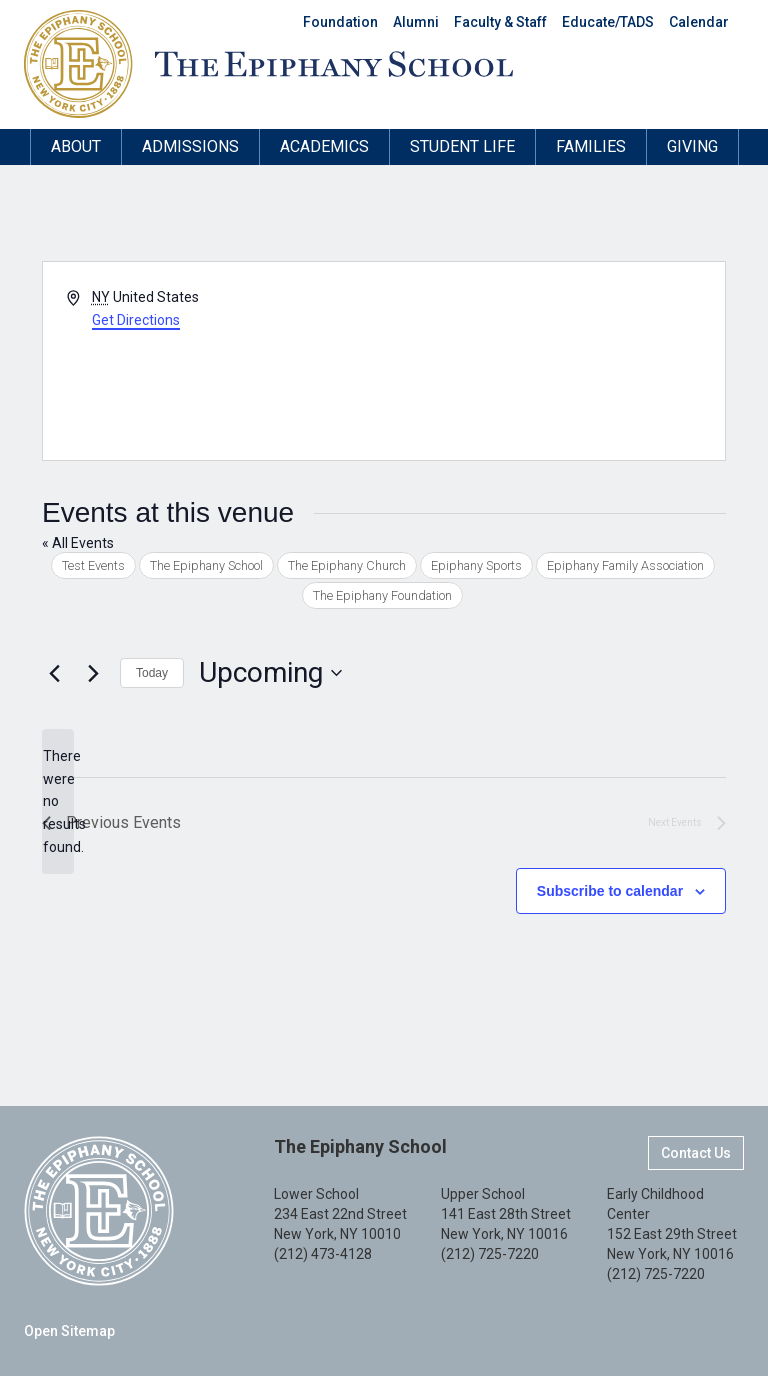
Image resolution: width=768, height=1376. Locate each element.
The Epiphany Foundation (382, 595)
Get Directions (136, 320)
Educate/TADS (608, 22)
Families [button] (591, 146)
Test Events (93, 565)
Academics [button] (324, 146)
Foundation (340, 22)
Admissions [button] (190, 146)
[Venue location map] (553, 361)
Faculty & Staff (500, 22)
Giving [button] (692, 146)
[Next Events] (93, 673)
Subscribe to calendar (610, 891)
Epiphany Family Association (625, 565)
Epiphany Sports (476, 565)
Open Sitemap (69, 1331)
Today (152, 673)
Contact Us (696, 1153)
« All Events (78, 543)
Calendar (699, 22)
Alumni (416, 22)
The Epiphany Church (347, 565)
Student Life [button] (462, 146)
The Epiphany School (206, 565)
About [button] (76, 146)
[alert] (58, 801)
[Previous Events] (54, 673)
